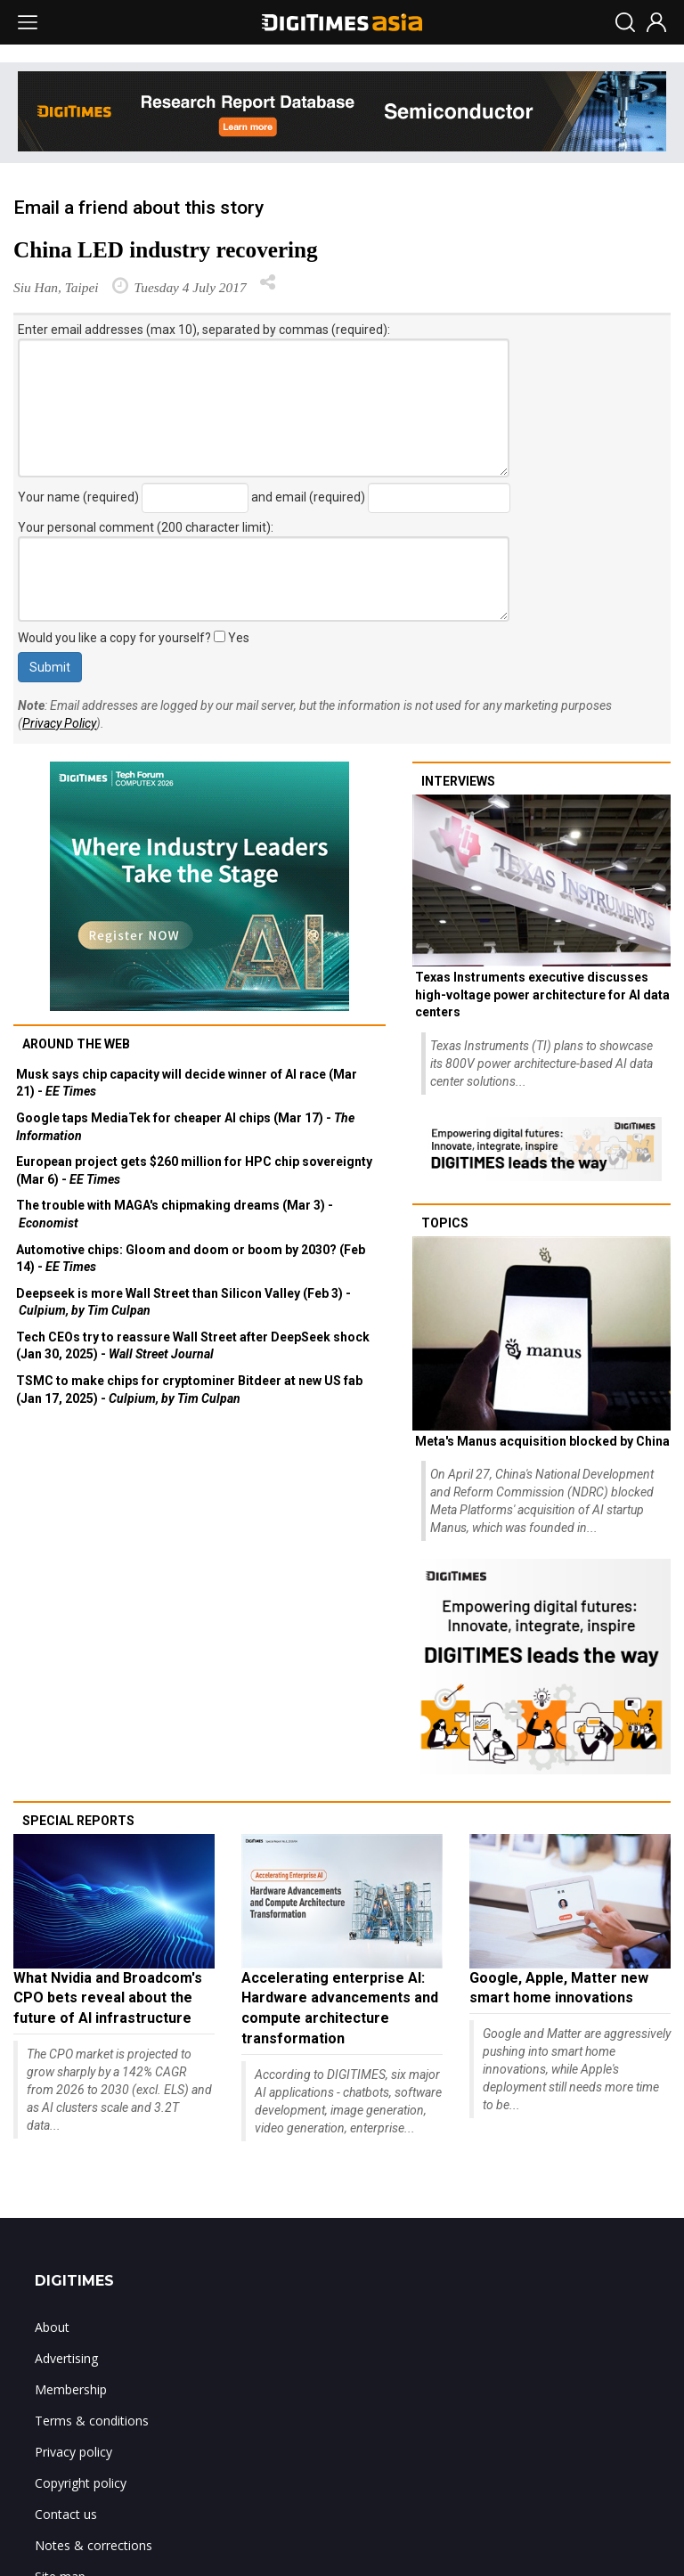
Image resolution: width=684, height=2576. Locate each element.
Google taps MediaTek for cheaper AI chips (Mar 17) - (185, 1127)
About (52, 2327)
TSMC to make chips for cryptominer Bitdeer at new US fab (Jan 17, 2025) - (189, 1390)
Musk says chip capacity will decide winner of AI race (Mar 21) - (186, 1083)
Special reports (78, 1821)
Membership (71, 2389)
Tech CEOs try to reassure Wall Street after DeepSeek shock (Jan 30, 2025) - (193, 1346)
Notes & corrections (93, 2545)
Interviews (458, 781)
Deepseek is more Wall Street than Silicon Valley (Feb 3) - (183, 1302)
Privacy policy (73, 2451)
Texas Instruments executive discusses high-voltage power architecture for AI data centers (542, 994)
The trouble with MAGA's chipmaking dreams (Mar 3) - (174, 1214)
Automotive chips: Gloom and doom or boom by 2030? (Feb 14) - (190, 1259)
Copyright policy (80, 2482)
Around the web (76, 1044)
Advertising (66, 2358)
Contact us (66, 2514)
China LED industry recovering (165, 250)
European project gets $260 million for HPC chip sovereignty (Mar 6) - (194, 1170)
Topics (444, 1223)
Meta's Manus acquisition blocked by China (542, 1441)
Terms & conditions (92, 2420)
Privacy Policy (59, 723)
